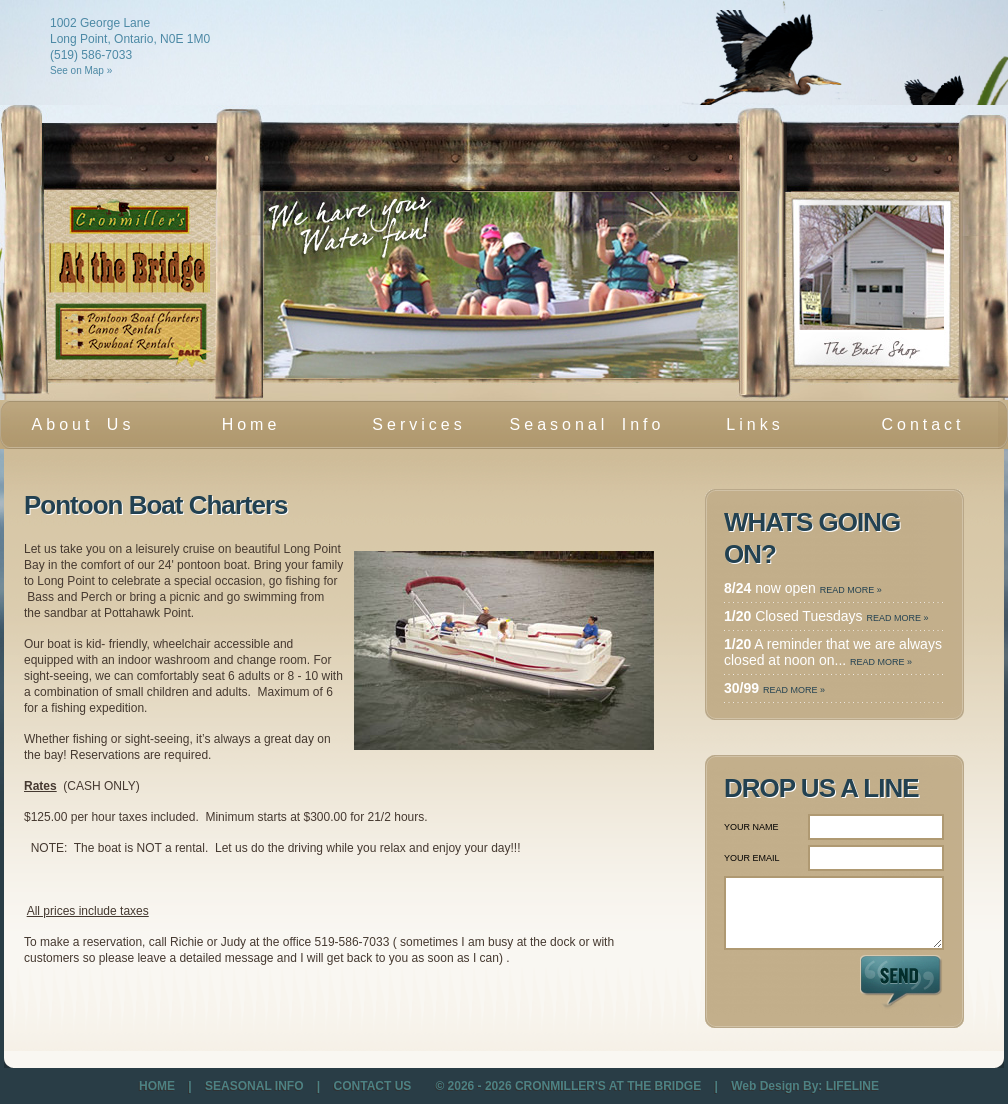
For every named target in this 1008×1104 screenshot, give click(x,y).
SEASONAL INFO (256, 1086)
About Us (83, 424)
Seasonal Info (587, 424)
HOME (158, 1086)
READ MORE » (851, 590)
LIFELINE (852, 1086)
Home (251, 424)
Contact (922, 424)
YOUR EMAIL (752, 858)
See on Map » (81, 70)
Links (754, 424)
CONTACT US (373, 1086)
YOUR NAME (751, 827)
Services (413, 429)
